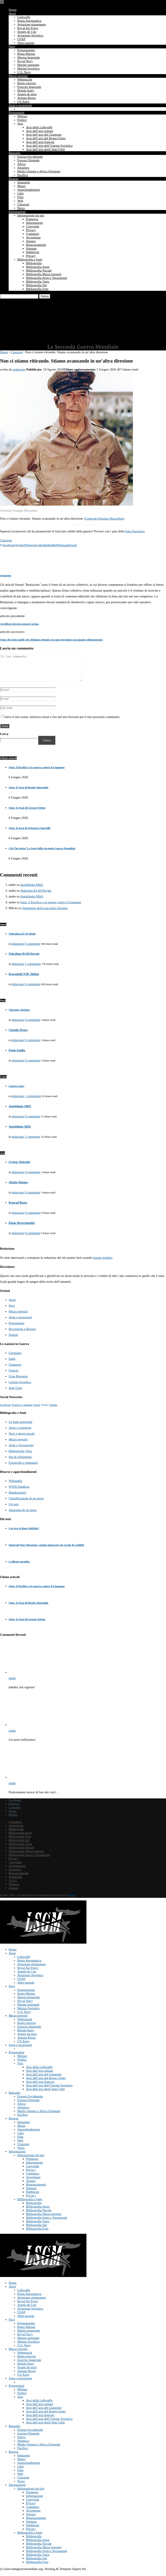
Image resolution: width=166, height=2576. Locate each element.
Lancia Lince (16, 1091)
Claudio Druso (18, 1035)
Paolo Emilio (17, 1055)
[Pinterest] (17, 1410)
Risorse (13, 178)
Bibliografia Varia (37, 281)
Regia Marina (26, 54)
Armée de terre (27, 94)
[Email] (36, 1410)
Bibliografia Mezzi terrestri (43, 274)
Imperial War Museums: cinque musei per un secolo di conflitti (46, 1550)
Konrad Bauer (18, 1207)
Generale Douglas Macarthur (104, 518)
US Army (23, 101)
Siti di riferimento (20, 1462)
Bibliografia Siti (36, 285)
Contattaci (32, 233)
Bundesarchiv (17, 1497)
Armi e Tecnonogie (21, 1450)
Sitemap (31, 248)
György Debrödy (19, 1167)
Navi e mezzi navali (22, 1438)
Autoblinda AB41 (31, 890)
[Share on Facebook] (8, 545)
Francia (13, 1375)
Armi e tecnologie (20, 105)
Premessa (32, 219)
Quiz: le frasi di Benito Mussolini (28, 792)
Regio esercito (26, 83)
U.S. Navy (24, 72)
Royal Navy (25, 61)
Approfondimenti (28, 189)
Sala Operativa (135, 531)
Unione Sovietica (20, 1387)
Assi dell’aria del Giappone (44, 134)
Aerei (12, 13)
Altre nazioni (25, 43)
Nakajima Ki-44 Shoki (22, 938)
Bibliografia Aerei (37, 267)
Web (20, 200)
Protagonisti (16, 112)
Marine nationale (28, 65)
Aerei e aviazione (20, 1433)
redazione (19, 369)
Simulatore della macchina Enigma (44, 913)
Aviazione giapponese (31, 24)
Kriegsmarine (26, 50)
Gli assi (13, 1509)
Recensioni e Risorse (22, 1334)
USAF (21, 39)
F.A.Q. (13, 1885)
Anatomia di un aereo (23, 1515)
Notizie (13, 1340)
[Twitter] (45, 1410)
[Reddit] (53, 1410)
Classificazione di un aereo (26, 1503)
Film (20, 197)
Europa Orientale (28, 160)
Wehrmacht (24, 79)
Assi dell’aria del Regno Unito (45, 138)
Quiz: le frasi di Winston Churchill (29, 833)
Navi (12, 46)
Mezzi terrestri (18, 76)
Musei (21, 186)
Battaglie (14, 153)
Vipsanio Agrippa (19, 1015)
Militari (22, 116)
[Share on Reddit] (51, 545)
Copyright (32, 226)
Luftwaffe (23, 17)
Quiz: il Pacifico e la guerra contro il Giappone (37, 772)
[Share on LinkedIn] (41, 545)
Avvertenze (33, 237)
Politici (22, 120)
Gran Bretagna (18, 1381)
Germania (15, 1358)
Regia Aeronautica (29, 20)
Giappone (15, 1370)
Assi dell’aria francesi (40, 142)
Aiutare (31, 241)
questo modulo (102, 1263)
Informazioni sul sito (30, 215)
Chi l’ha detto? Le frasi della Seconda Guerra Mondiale (42, 853)
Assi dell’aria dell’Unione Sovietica (49, 145)
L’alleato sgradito (19, 1566)
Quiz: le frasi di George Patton (27, 813)
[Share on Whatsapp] (62, 545)
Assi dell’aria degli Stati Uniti (45, 149)
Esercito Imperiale (29, 87)
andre (12, 1683)
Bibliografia (34, 263)
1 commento (33, 969)
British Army (25, 90)
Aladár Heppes (18, 1187)
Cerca (45, 296)
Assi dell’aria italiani (39, 131)
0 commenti (32, 949)
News (21, 208)
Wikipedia (15, 1486)
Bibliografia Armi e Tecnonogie (46, 278)
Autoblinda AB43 (20, 1111)
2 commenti (32, 1142)
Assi (20, 123)
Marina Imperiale (28, 57)
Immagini (23, 182)
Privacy (31, 230)
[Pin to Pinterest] (30, 545)
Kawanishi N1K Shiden (24, 979)
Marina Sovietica (28, 68)
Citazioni (23, 204)
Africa (21, 164)
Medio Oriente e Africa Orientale (38, 171)
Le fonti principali (20, 1427)
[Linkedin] (27, 1410)
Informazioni (17, 211)
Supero (72, 1900)
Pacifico (22, 175)
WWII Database (19, 1492)
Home (13, 9)
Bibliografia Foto (37, 289)
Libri (20, 193)
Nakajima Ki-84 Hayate (35, 895)
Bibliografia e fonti (29, 259)
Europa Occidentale (30, 156)
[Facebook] (5, 1410)
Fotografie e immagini (23, 1468)
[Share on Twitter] (19, 545)
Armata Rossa (26, 98)
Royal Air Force (27, 28)
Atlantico (23, 167)
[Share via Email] (73, 545)
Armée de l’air (26, 31)
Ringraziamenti (36, 245)
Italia (12, 1364)
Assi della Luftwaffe (39, 127)
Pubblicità (32, 252)
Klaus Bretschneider (22, 1228)
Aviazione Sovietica (30, 35)
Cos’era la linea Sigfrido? (24, 1533)
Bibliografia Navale (39, 270)
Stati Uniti (15, 1393)
